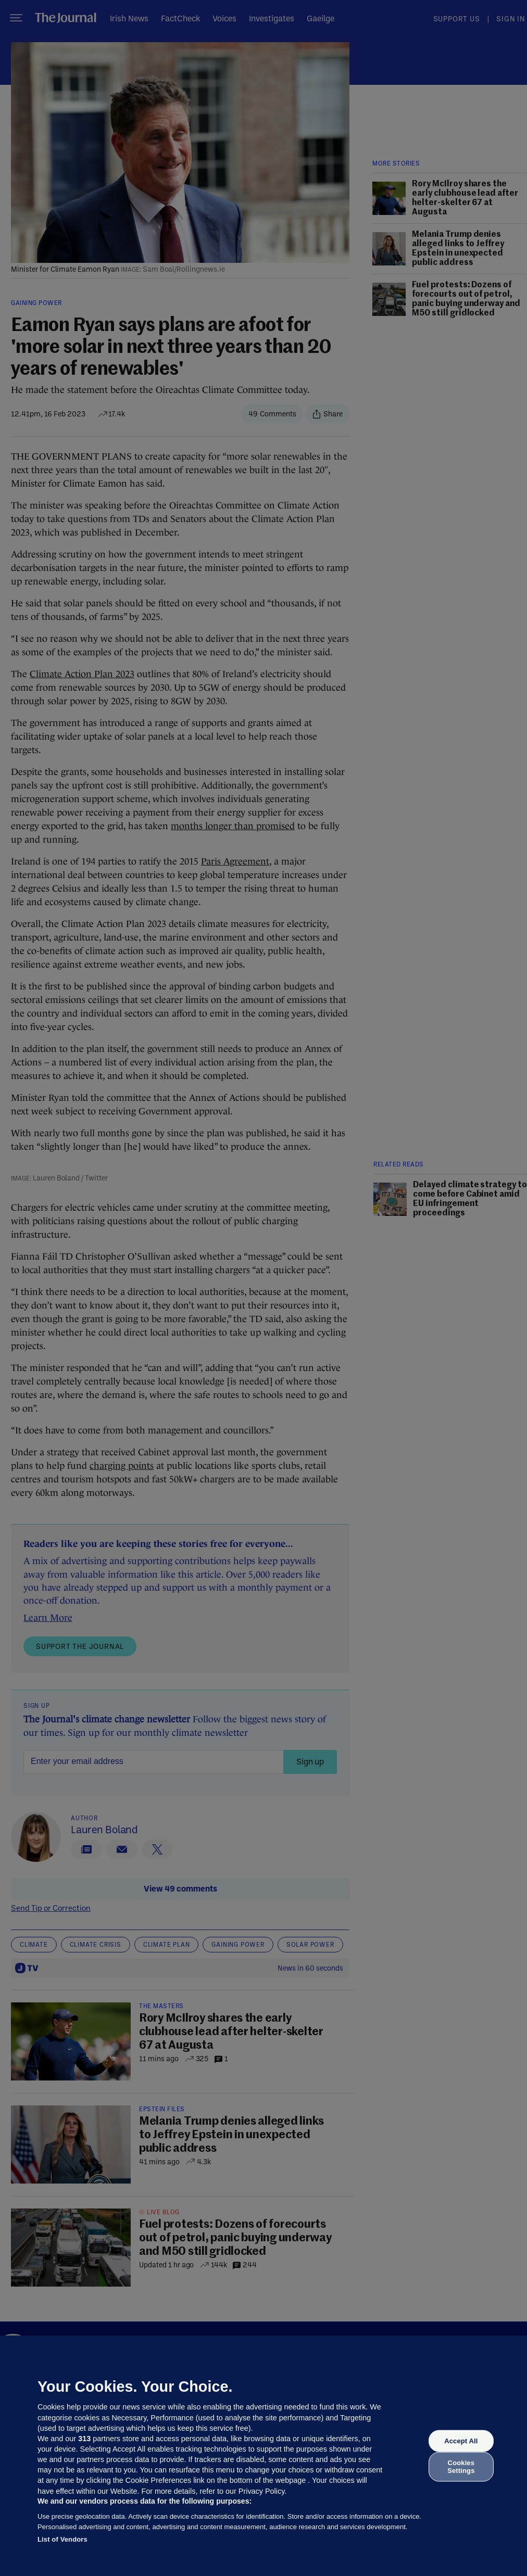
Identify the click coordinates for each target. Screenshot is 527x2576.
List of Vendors (62, 2539)
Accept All (461, 2441)
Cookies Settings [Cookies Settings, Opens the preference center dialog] (460, 2466)
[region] (263, 2456)
